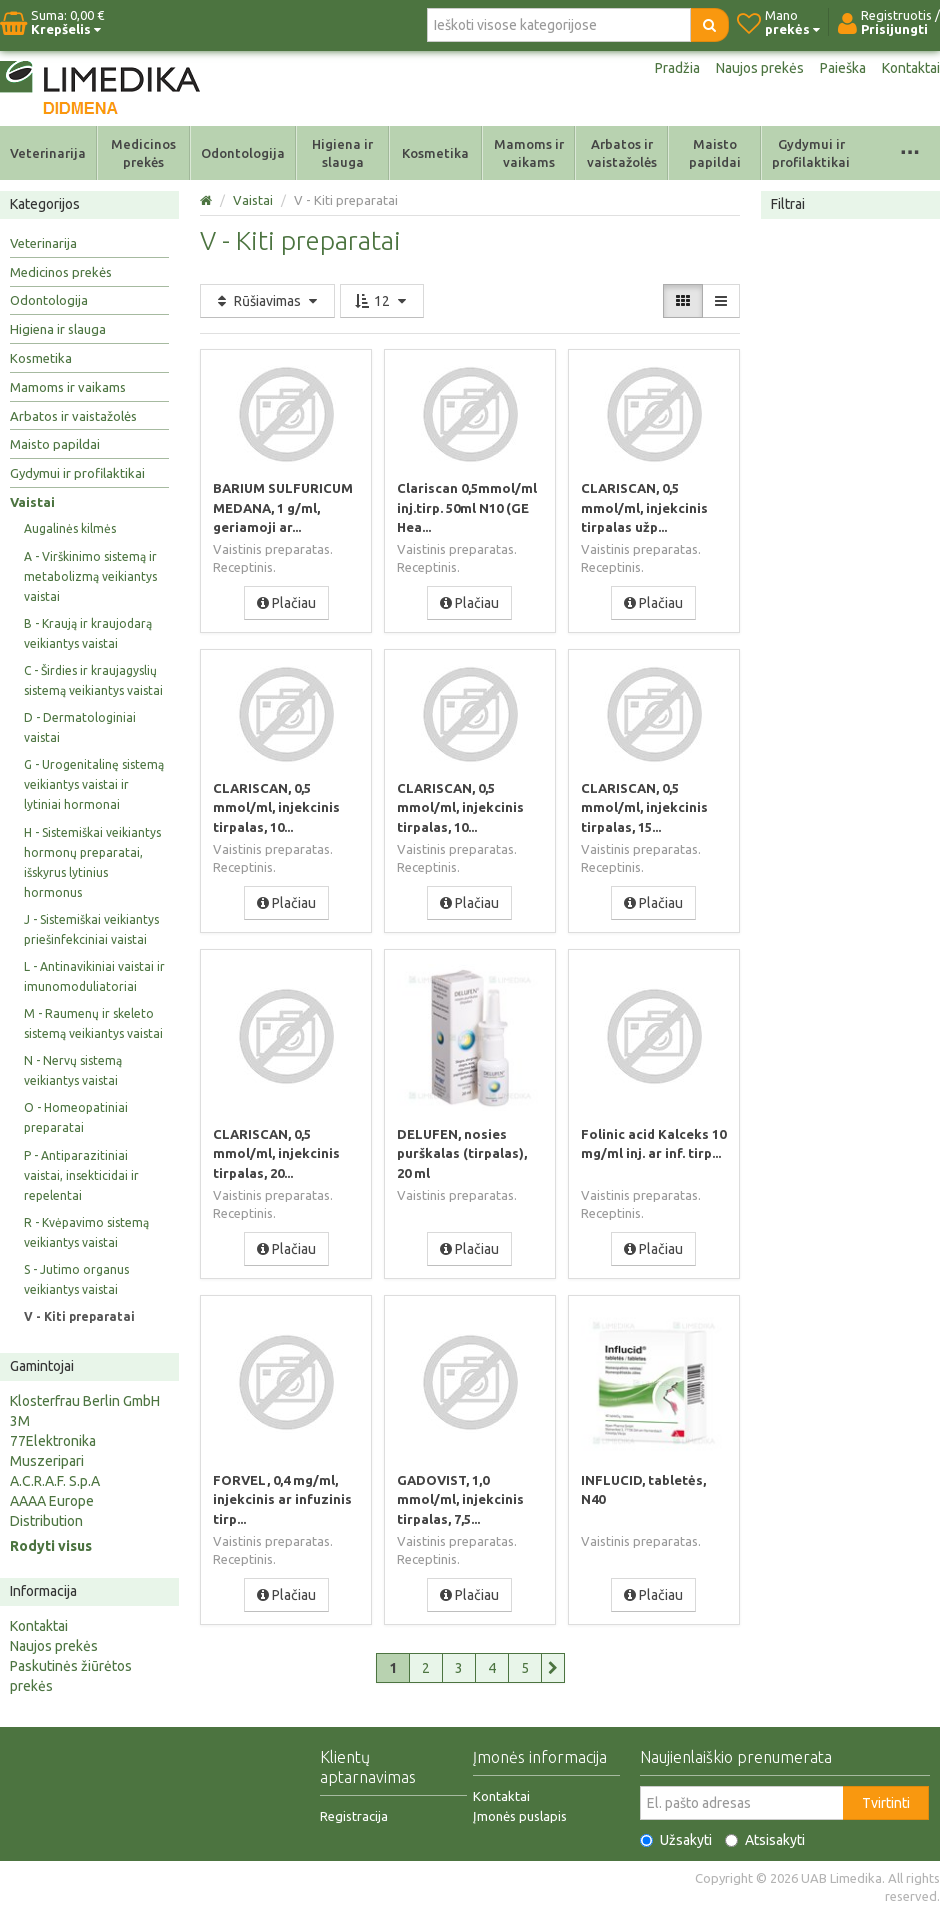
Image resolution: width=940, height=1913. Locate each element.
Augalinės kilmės (70, 528)
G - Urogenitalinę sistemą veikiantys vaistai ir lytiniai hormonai (94, 784)
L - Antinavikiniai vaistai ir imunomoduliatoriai (94, 976)
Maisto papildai (715, 153)
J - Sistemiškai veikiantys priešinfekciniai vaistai (91, 929)
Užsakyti (676, 1840)
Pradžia (677, 68)
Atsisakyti (765, 1840)
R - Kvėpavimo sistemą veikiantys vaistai (86, 1232)
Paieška (843, 68)
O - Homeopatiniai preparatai (76, 1117)
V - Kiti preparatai (79, 1316)
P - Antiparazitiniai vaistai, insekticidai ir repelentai (81, 1175)
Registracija (354, 1816)
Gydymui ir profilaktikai (811, 153)
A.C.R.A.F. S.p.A (55, 1481)
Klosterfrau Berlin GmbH (85, 1401)
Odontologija (243, 153)
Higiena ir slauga (342, 153)
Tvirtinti (886, 1803)
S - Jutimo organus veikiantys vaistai (76, 1279)
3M (20, 1421)
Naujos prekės (760, 68)
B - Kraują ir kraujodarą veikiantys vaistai (88, 633)
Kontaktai (911, 68)
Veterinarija (48, 153)
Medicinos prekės (143, 153)
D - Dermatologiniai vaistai (80, 727)
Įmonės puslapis (520, 1816)
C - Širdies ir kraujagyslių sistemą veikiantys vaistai (93, 680)
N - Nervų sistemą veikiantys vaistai (73, 1070)
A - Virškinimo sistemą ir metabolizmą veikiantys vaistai (90, 576)
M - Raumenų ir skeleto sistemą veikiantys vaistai (93, 1023)
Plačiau (286, 602)
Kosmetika (435, 153)
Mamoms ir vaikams (529, 153)
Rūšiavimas (267, 301)
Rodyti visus (51, 1546)
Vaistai (32, 502)
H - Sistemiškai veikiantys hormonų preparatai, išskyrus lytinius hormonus (92, 862)
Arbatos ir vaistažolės (622, 153)
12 (382, 301)
